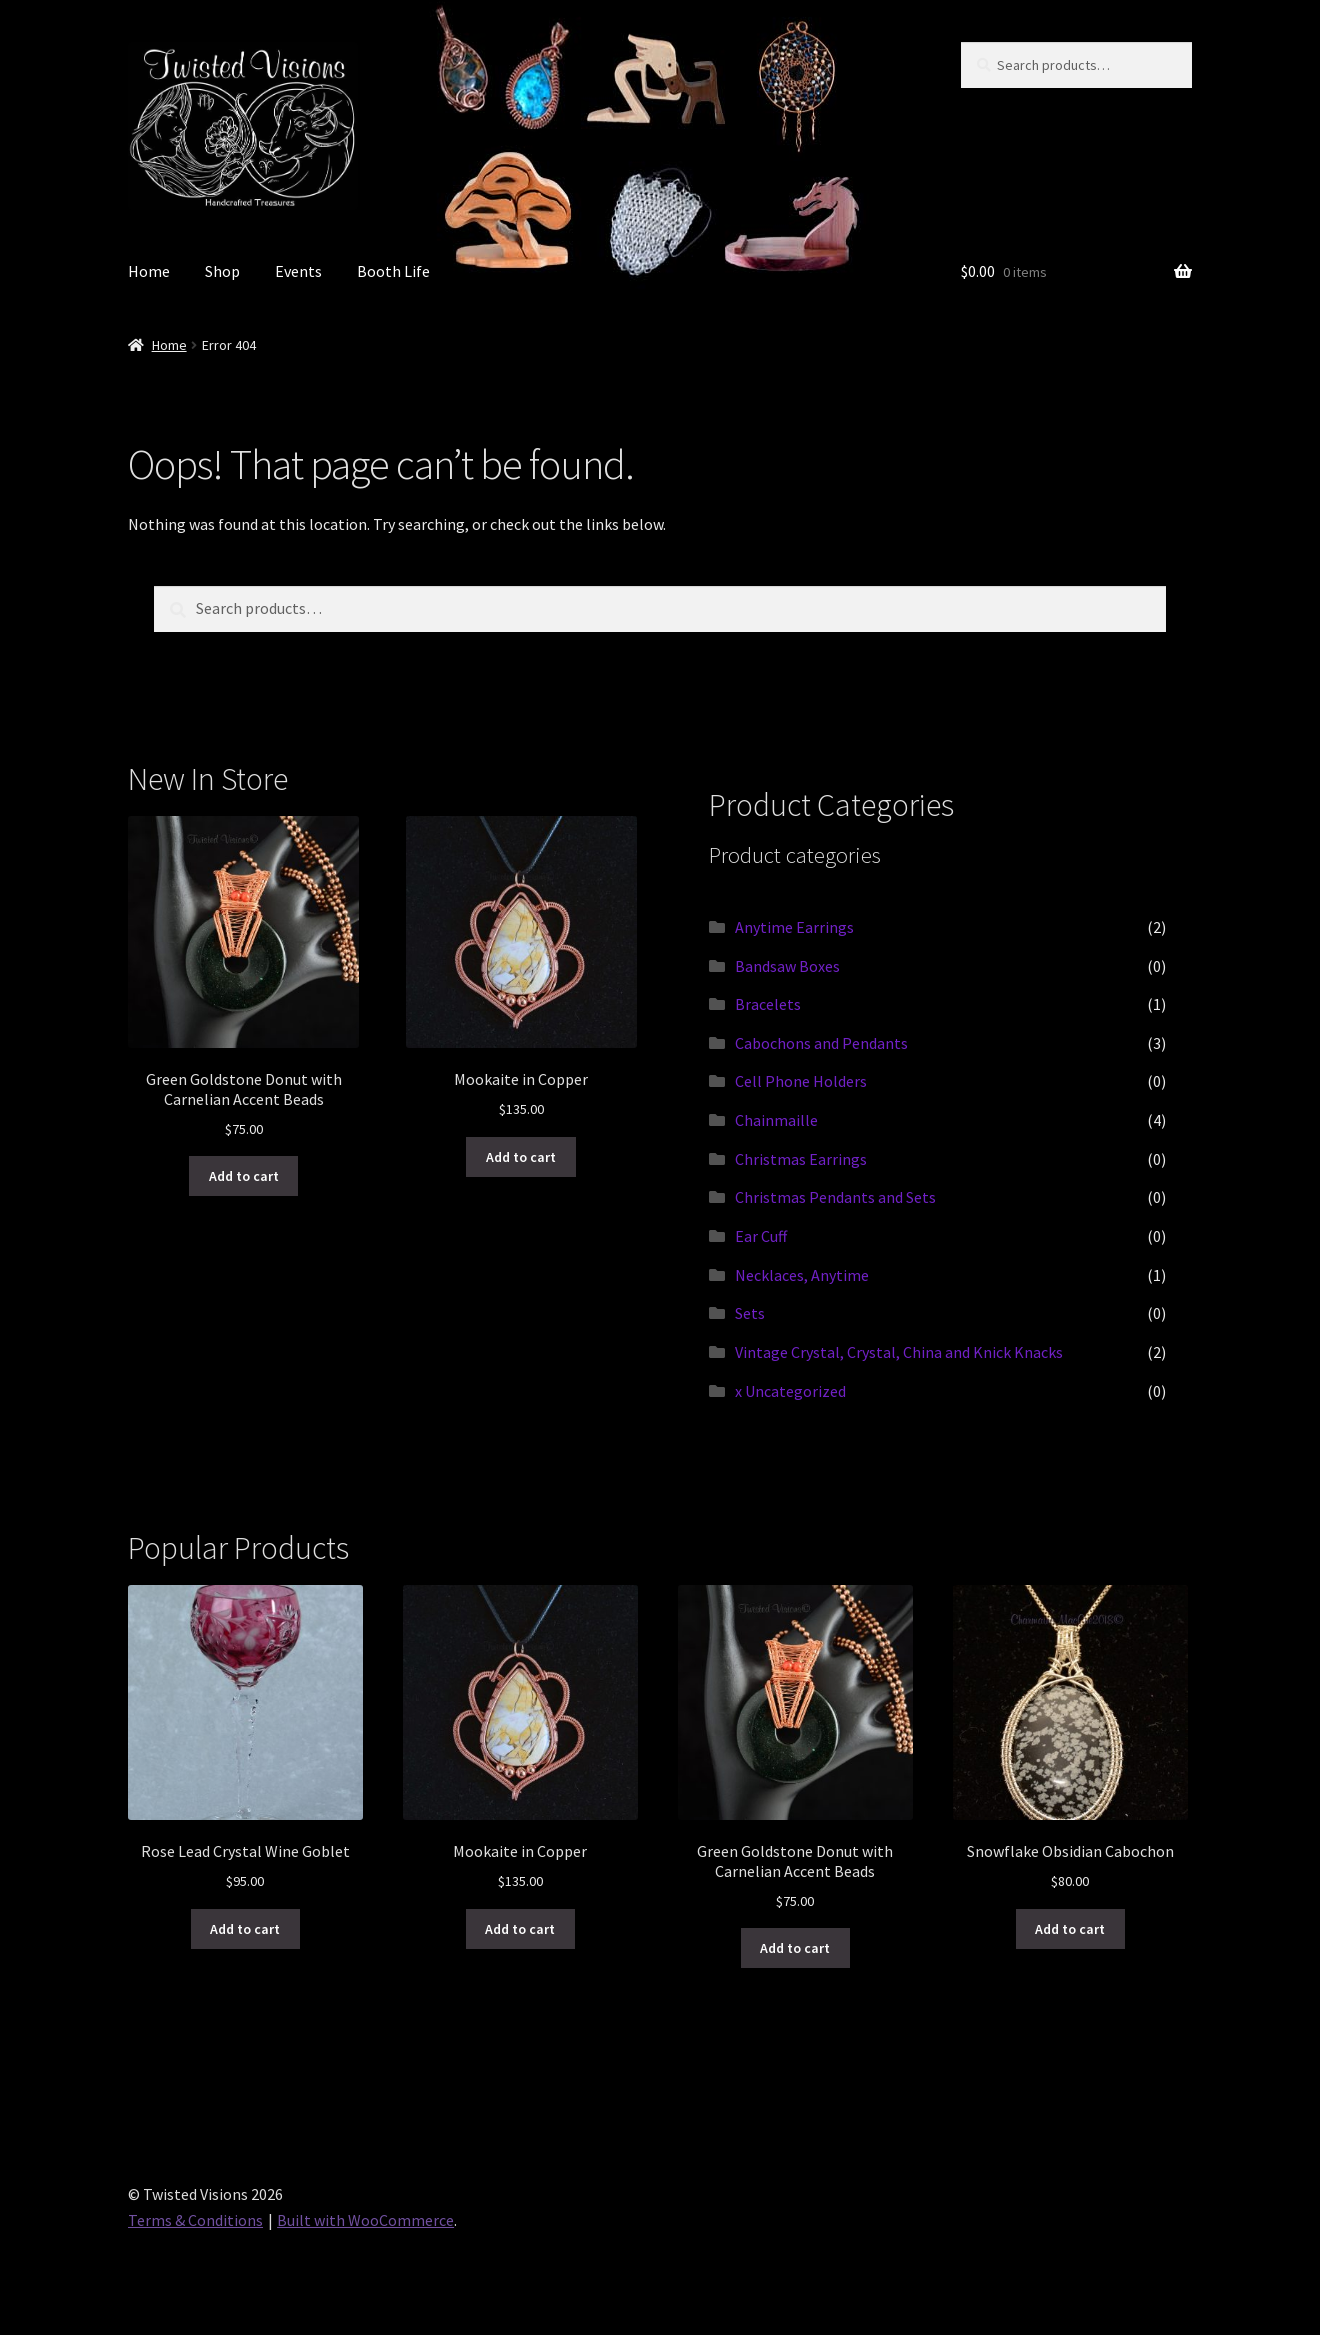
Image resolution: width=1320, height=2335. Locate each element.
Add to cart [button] (244, 1176)
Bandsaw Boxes (787, 966)
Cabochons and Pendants (821, 1043)
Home (149, 271)
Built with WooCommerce (365, 2220)
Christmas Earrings (801, 1159)
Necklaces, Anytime (802, 1275)
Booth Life (393, 271)
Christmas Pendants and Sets (835, 1197)
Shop (222, 271)
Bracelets (768, 1004)
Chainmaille (776, 1120)
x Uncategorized (790, 1391)
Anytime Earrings (794, 927)
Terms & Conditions (195, 2220)
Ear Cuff (761, 1236)
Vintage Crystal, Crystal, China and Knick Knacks (899, 1352)
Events (298, 271)
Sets (750, 1313)
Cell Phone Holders (801, 1081)
